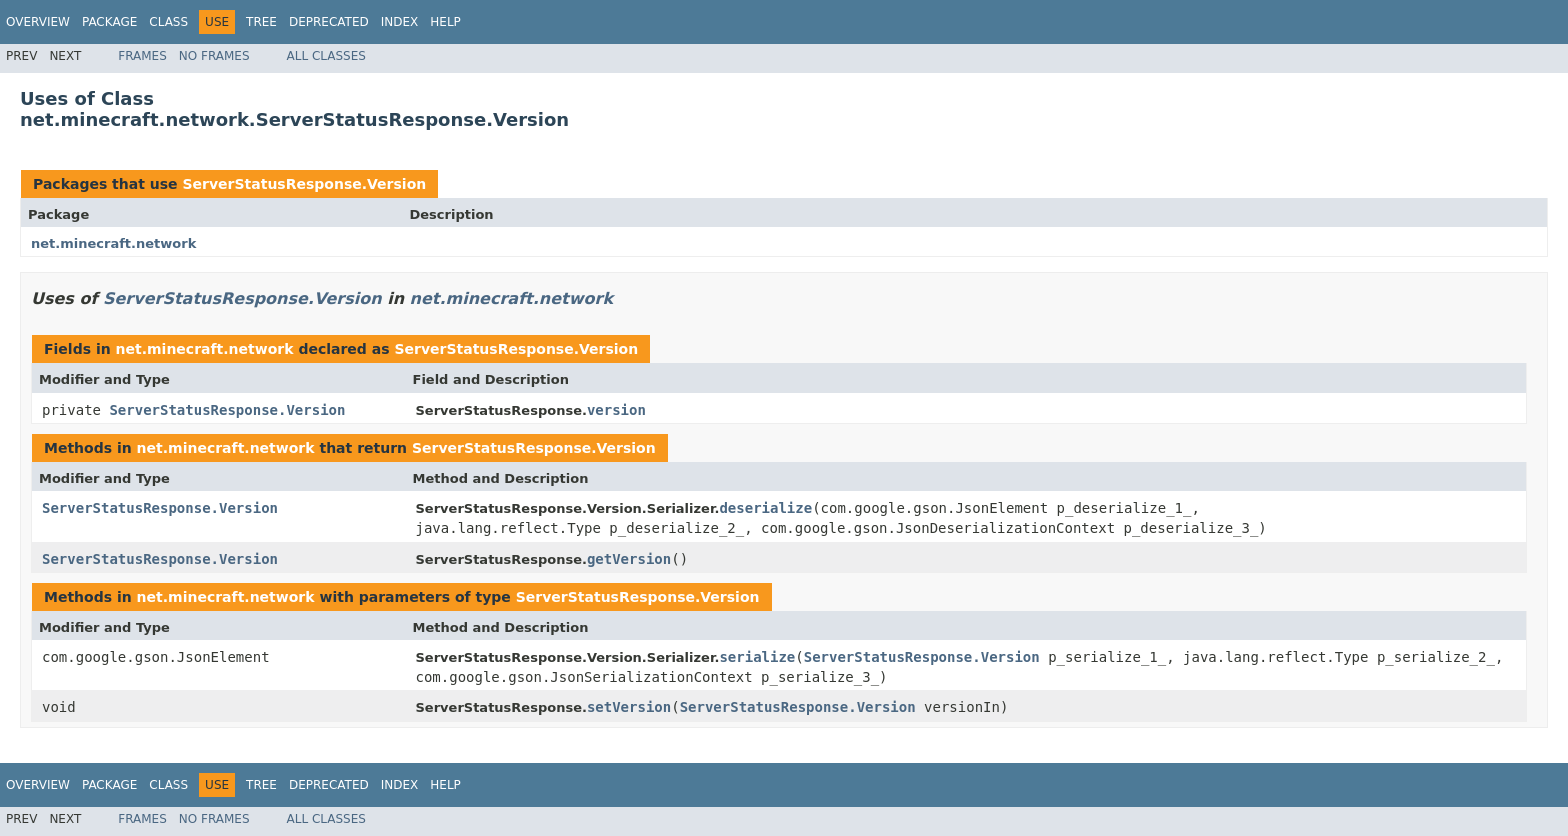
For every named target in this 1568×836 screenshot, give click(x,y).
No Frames (214, 56)
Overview (38, 22)
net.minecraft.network (113, 243)
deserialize (765, 508)
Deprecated (329, 22)
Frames (142, 56)
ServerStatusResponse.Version (304, 184)
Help (445, 22)
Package (109, 22)
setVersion (629, 707)
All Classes (326, 56)
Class (168, 22)
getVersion (629, 559)
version (616, 410)
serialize (757, 657)
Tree (261, 22)
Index (400, 22)
